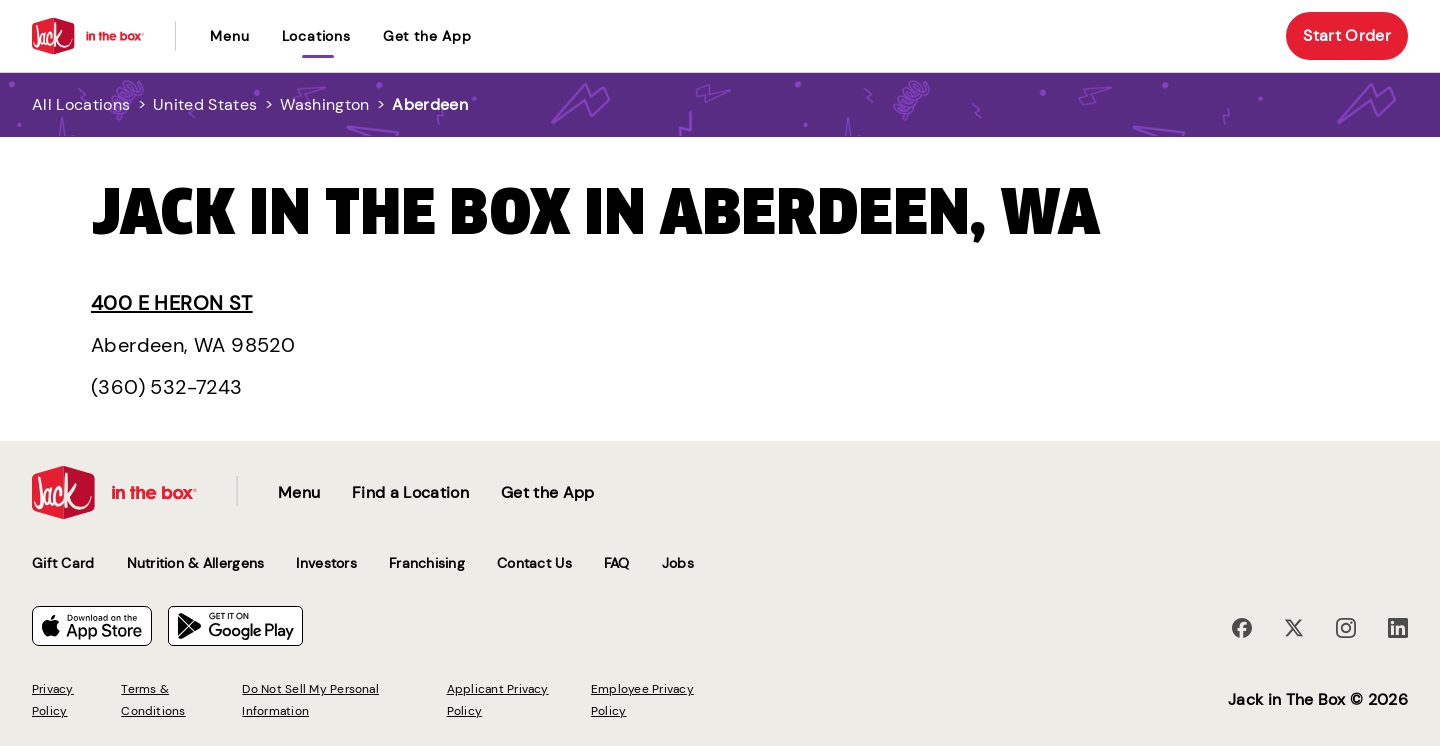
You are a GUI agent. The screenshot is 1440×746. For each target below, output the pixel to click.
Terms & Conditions (153, 700)
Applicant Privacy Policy (498, 700)
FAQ (617, 563)
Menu (229, 36)
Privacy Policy (53, 700)
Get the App (427, 36)
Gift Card (63, 563)
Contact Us (534, 563)
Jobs (678, 563)
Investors (326, 563)
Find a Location (410, 492)
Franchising (427, 563)
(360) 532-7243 (167, 387)
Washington (324, 104)
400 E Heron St (172, 303)
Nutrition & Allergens (196, 563)
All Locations (81, 104)
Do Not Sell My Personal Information (310, 700)
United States (205, 104)
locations (316, 36)
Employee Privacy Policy (642, 700)
